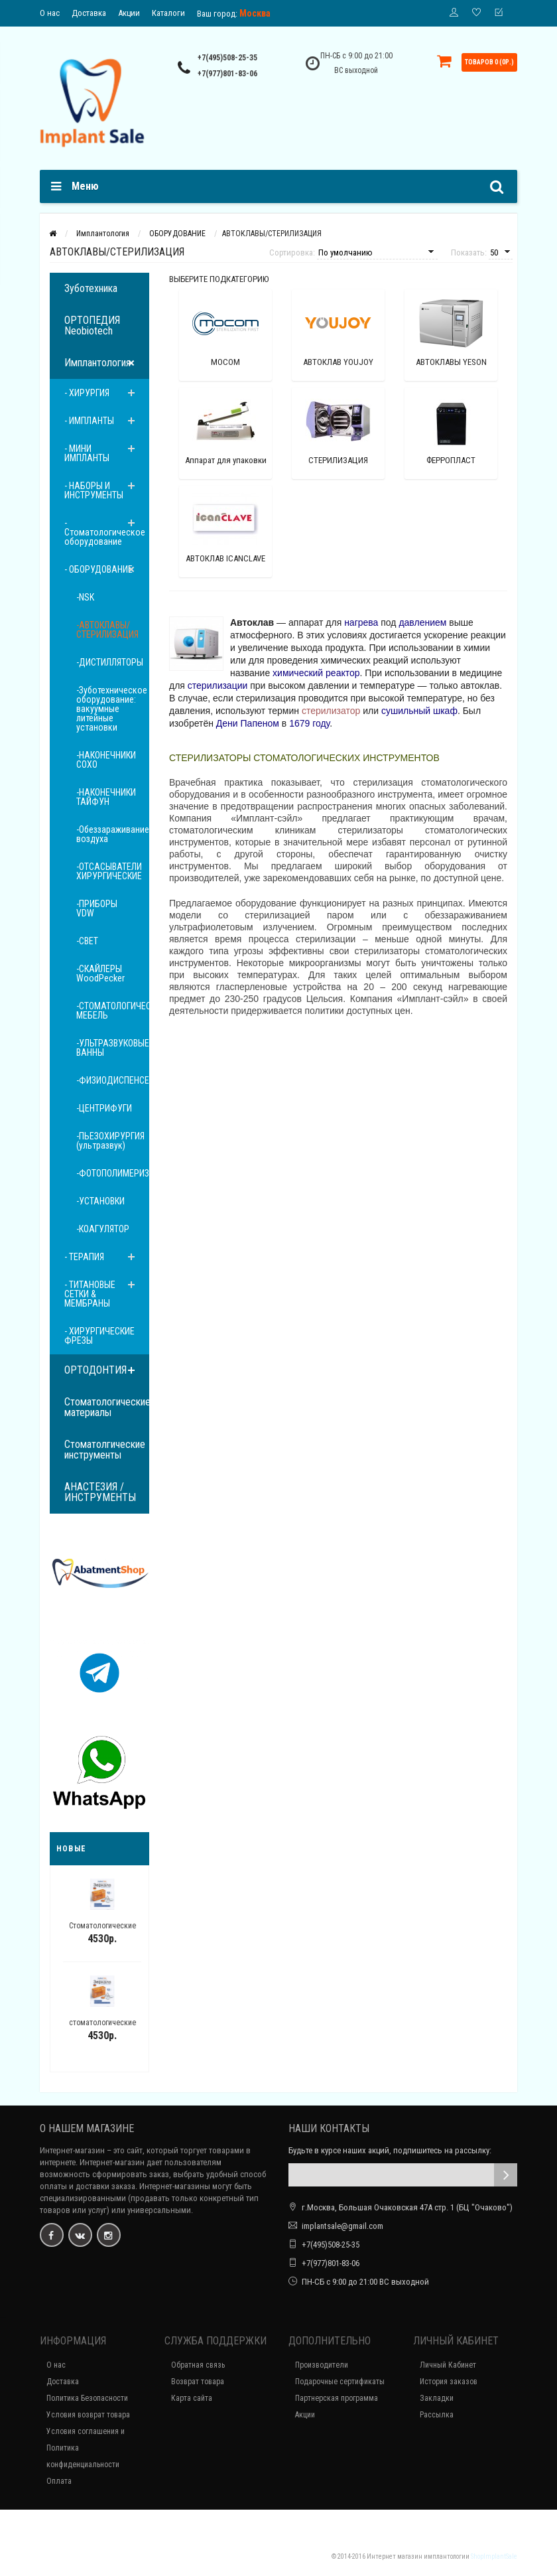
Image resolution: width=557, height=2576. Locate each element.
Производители (321, 2365)
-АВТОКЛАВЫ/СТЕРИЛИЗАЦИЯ (107, 630)
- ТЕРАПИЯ (84, 1257)
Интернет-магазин (72, 2150)
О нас (50, 13)
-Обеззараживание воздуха (112, 834)
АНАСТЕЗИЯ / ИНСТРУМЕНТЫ (100, 1492)
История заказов (448, 2381)
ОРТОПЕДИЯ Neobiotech (92, 325)
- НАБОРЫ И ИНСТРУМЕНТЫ (93, 490)
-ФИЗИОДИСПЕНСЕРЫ (112, 1080)
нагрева (361, 622)
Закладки (437, 2398)
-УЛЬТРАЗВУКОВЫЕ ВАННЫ (112, 1048)
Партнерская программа (336, 2398)
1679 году (309, 723)
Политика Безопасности (87, 2398)
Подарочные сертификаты (340, 2381)
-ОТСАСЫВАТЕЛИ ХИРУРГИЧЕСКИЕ (109, 871)
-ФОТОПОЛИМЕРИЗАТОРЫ (112, 1173)
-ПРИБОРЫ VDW (96, 908)
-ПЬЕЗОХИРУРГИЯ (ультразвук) (110, 1141)
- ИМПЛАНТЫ (89, 420)
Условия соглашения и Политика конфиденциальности (85, 2448)
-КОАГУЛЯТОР (102, 1229)
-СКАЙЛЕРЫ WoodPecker (100, 973)
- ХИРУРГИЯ (86, 393)
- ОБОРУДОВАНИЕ (98, 569)
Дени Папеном (247, 723)
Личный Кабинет (448, 2365)
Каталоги (168, 13)
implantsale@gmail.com (342, 2226)
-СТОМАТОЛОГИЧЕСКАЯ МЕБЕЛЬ (112, 1011)
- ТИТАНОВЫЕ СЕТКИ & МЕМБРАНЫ (89, 1294)
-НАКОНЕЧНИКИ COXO (106, 760)
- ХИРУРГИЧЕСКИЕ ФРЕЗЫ (99, 1336)
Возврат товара (197, 2381)
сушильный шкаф (419, 710)
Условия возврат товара (88, 2414)
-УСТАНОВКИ (100, 1201)
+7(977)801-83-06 (227, 73)
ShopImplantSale (494, 2556)
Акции (129, 13)
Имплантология (97, 362)
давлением (422, 622)
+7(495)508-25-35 (227, 57)
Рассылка (437, 2414)
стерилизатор (331, 710)
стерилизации (218, 685)
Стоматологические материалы (106, 1407)
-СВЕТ (87, 941)
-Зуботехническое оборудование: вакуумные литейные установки (111, 709)
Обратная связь (198, 2365)
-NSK (85, 597)
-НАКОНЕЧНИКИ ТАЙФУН (106, 797)
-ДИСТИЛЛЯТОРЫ (109, 662)
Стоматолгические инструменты (104, 1449)
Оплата (59, 2481)
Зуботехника (90, 288)
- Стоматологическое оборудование (104, 532)
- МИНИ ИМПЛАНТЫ (86, 453)
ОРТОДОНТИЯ (95, 1370)
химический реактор (316, 673)
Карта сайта (191, 2398)
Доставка (89, 13)
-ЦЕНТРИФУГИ (104, 1108)
